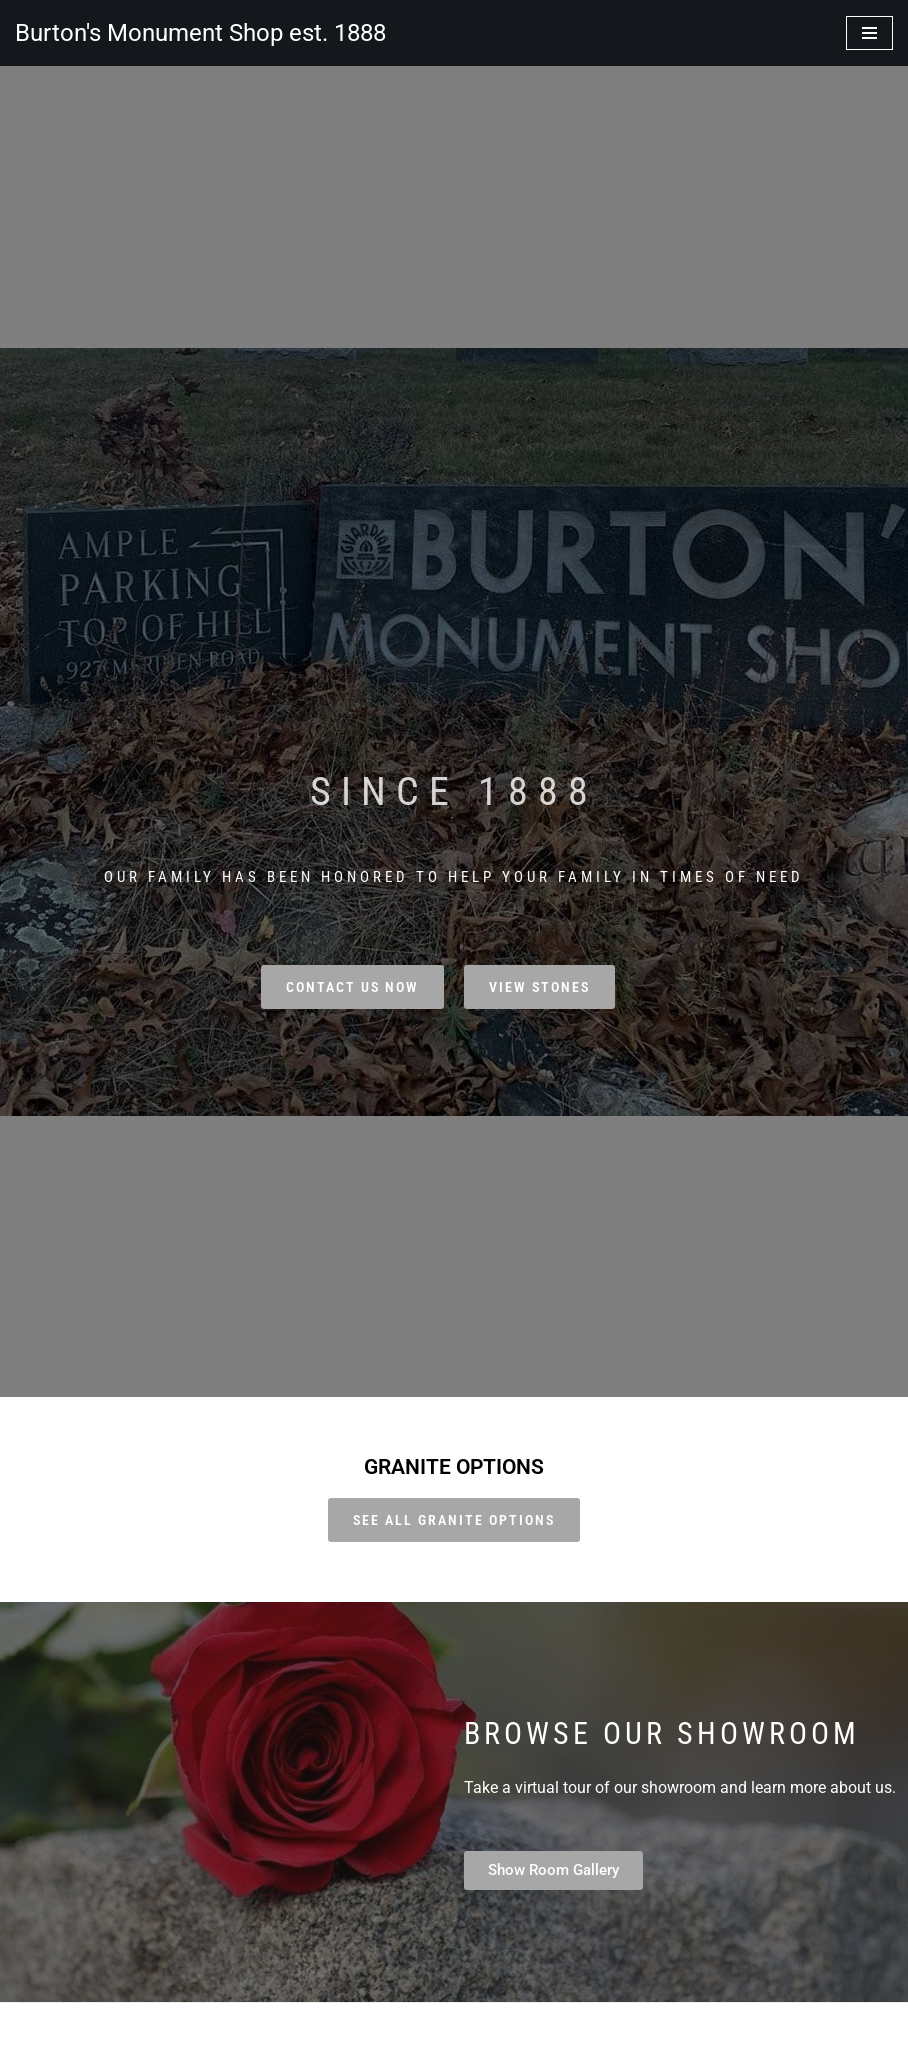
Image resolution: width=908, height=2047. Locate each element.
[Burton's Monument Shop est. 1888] (200, 33)
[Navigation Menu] (869, 33)
